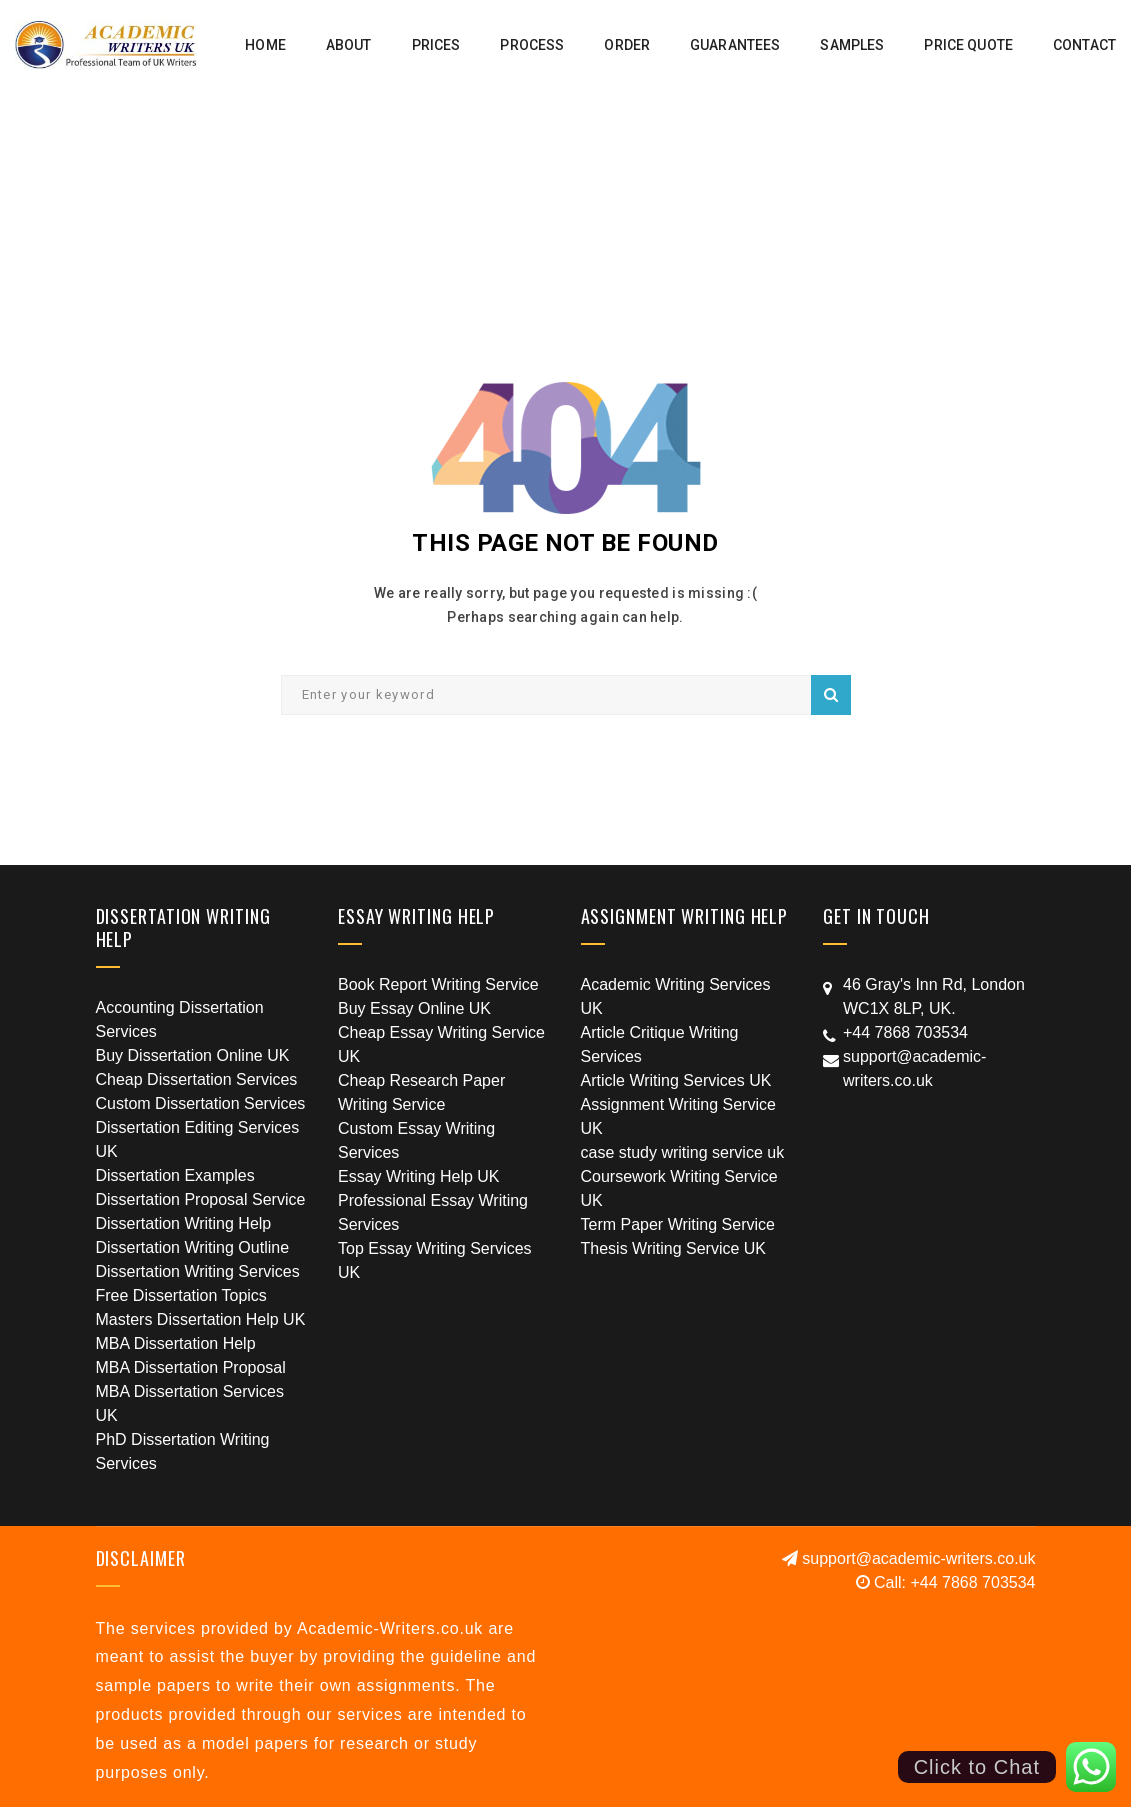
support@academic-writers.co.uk (909, 1558)
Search (831, 695)
